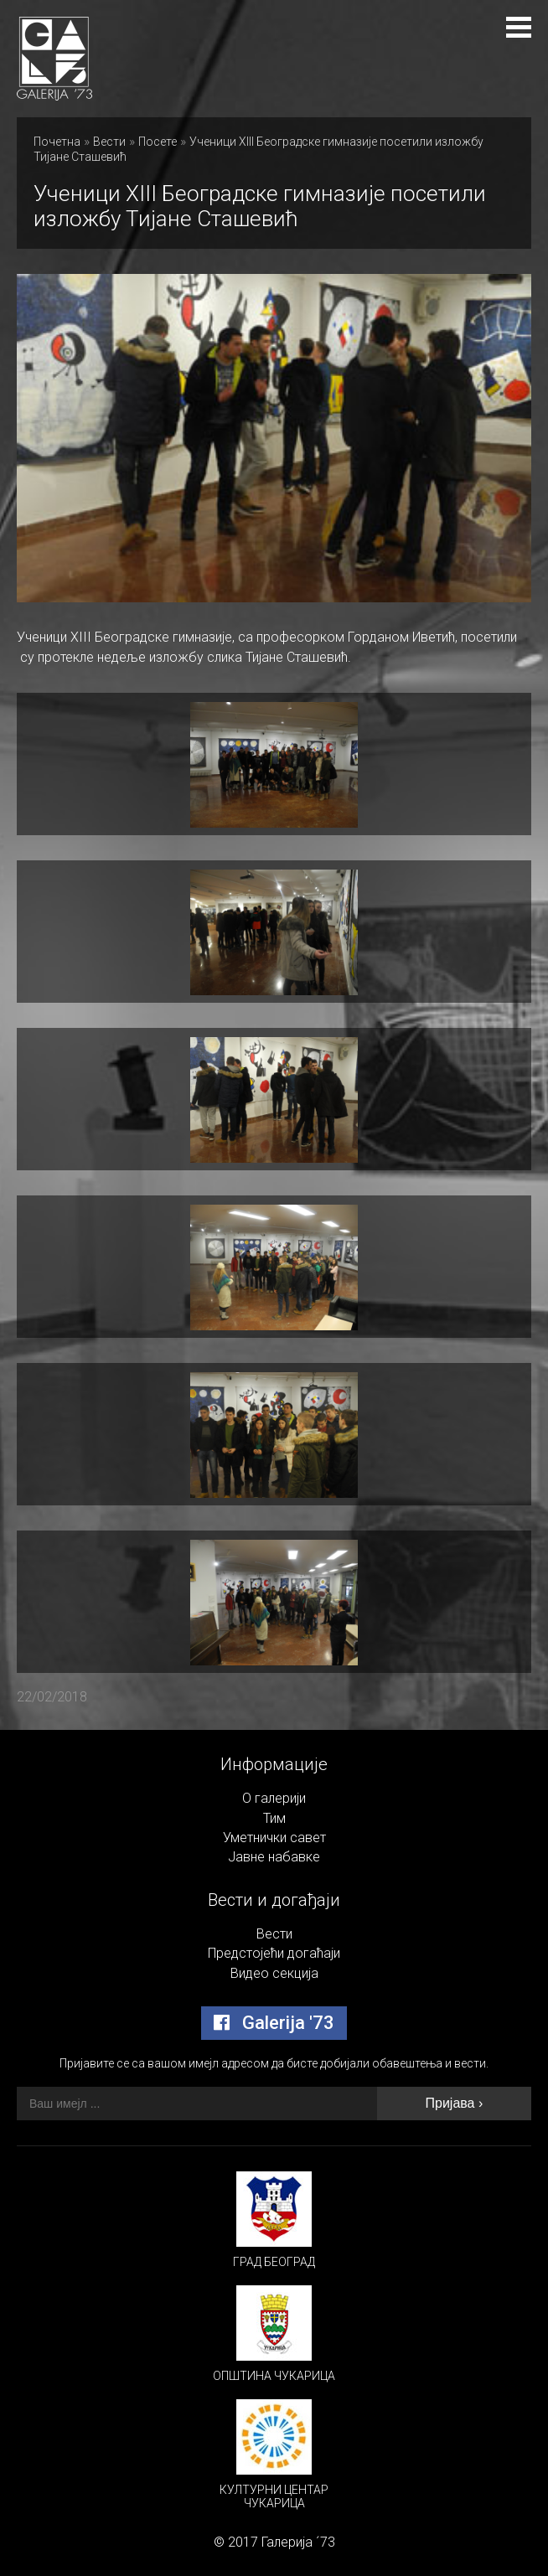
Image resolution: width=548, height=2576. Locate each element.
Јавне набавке (274, 1857)
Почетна (57, 141)
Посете (157, 141)
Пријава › (454, 2103)
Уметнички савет (274, 1838)
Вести (109, 141)
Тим (274, 1818)
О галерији (274, 1798)
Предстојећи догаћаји (274, 1953)
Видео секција (274, 1973)
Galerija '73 (274, 2022)
